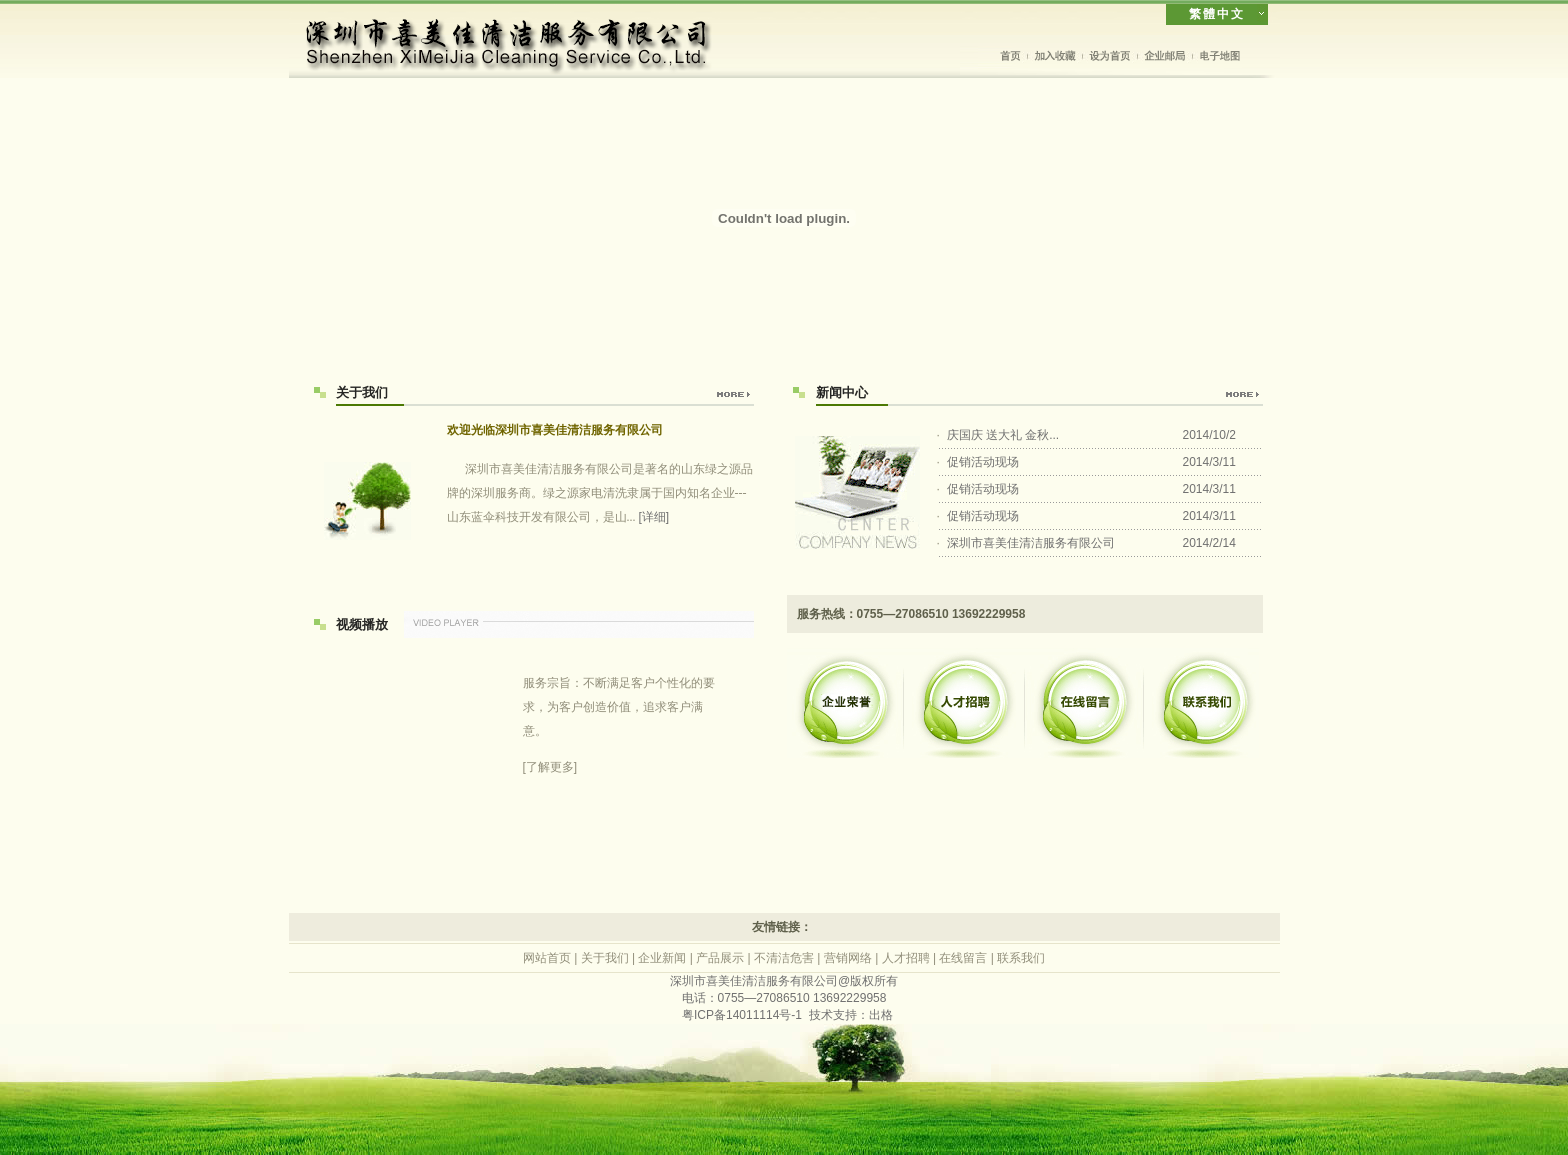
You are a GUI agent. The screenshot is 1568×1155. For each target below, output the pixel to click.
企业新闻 (662, 958)
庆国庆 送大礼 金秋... (1003, 435)
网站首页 (547, 958)
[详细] (654, 517)
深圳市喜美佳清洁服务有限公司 (1031, 543)
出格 (881, 1015)
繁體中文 (1217, 14)
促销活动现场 (983, 462)
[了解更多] (619, 722)
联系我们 (1021, 958)
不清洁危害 (784, 958)
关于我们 (605, 958)
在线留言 (963, 958)
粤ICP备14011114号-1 (742, 1015)
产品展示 (720, 958)
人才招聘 (906, 958)
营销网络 (848, 958)
